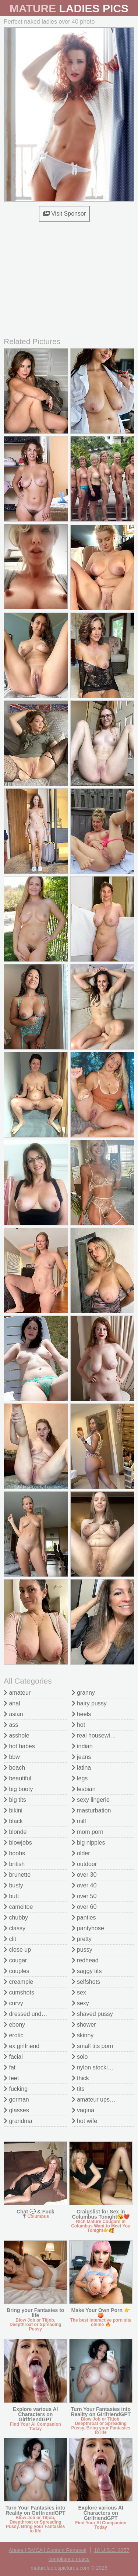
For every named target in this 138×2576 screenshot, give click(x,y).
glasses (16, 2110)
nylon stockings (94, 2067)
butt (11, 1896)
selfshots (86, 1982)
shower (84, 2024)
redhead (85, 1960)
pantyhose (88, 1928)
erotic (14, 2035)
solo (80, 2057)
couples (16, 1971)
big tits (15, 1800)
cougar (15, 1960)
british (14, 1864)
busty (13, 1885)
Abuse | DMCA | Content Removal (47, 2550)
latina (81, 1767)
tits (78, 2089)
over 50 (84, 1896)
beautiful (17, 1778)
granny (83, 1693)
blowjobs (18, 1842)
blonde (15, 1832)
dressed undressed (31, 2014)
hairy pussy (89, 1703)
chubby (16, 1917)
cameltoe (18, 1907)
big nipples (88, 1842)
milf (79, 1821)
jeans (81, 1757)
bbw (12, 1757)
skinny (83, 2035)
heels (81, 1714)
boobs (14, 1853)
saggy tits (87, 1971)
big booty (18, 1789)
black (13, 1821)
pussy (82, 1949)
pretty (82, 1939)
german (16, 2099)
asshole (16, 1735)
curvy (13, 2003)
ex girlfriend (21, 2046)
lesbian (84, 1789)
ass (11, 1725)
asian (13, 1714)
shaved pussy (92, 2014)
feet (11, 2078)
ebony (14, 2024)
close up (17, 1949)
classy (14, 1928)
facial (13, 2057)
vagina (83, 2110)
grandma (18, 2121)
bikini (13, 1810)
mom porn (87, 1832)
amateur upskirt (95, 2099)
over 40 (84, 1885)
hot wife (85, 2121)
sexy (80, 2003)
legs (80, 1778)
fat (9, 2067)
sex (79, 1992)
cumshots (19, 1992)
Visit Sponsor (64, 213)
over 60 (84, 1907)
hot (78, 1725)
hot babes (19, 1746)
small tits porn (92, 2046)
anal (12, 1703)
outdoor (84, 1864)
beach (14, 1767)
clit (10, 1939)
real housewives (95, 1735)
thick (80, 2078)
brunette (17, 1875)
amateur (17, 1693)
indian (82, 1746)
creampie (18, 1982)
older (81, 1853)
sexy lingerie (91, 1800)
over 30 (84, 1875)
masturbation (91, 1810)
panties (84, 1917)
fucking (16, 2089)
